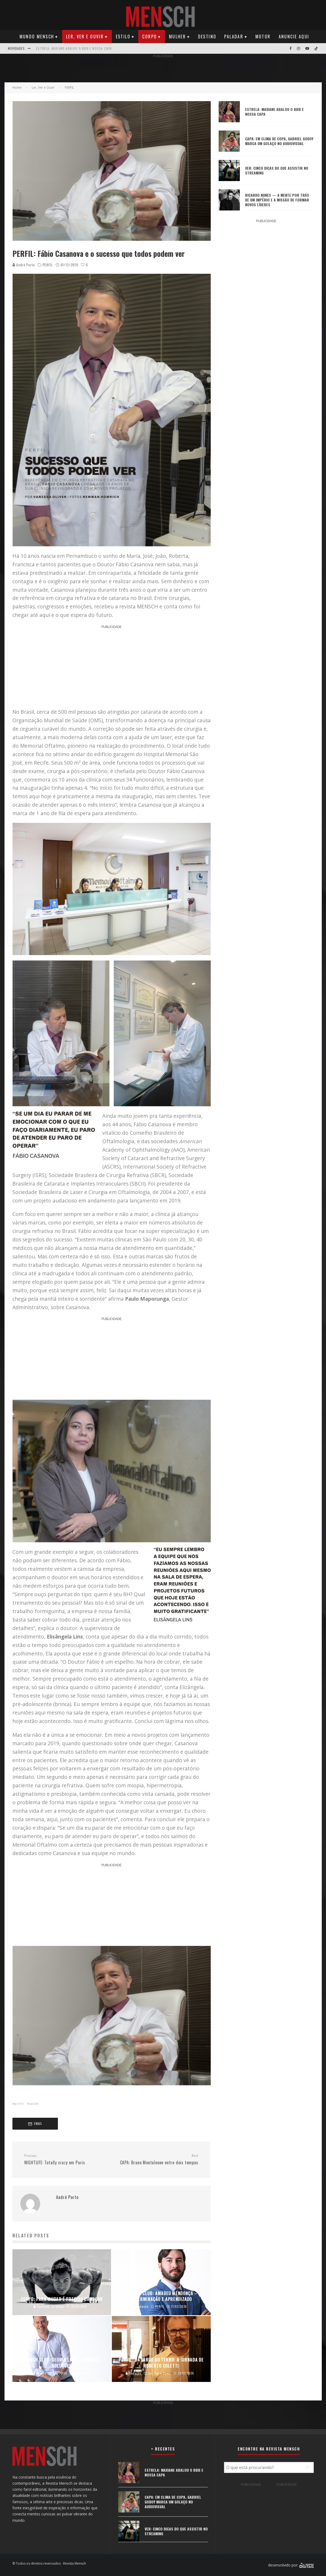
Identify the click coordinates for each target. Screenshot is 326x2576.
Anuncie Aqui (294, 36)
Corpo (149, 36)
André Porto (23, 264)
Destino (207, 36)
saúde (34, 2104)
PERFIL (48, 264)
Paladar (233, 36)
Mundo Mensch (37, 36)
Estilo (123, 36)
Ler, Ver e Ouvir (85, 36)
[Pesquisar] (307, 2467)
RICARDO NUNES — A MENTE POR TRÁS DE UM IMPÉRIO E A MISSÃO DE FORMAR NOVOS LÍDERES (277, 199)
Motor (263, 36)
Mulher (177, 36)
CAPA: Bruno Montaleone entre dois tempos (156, 2159)
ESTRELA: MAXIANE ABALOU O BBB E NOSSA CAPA (74, 48)
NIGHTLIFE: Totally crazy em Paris (65, 2159)
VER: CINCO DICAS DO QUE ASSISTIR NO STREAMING (276, 170)
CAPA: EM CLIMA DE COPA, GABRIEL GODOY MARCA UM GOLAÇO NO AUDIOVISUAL (279, 141)
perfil (19, 2104)
